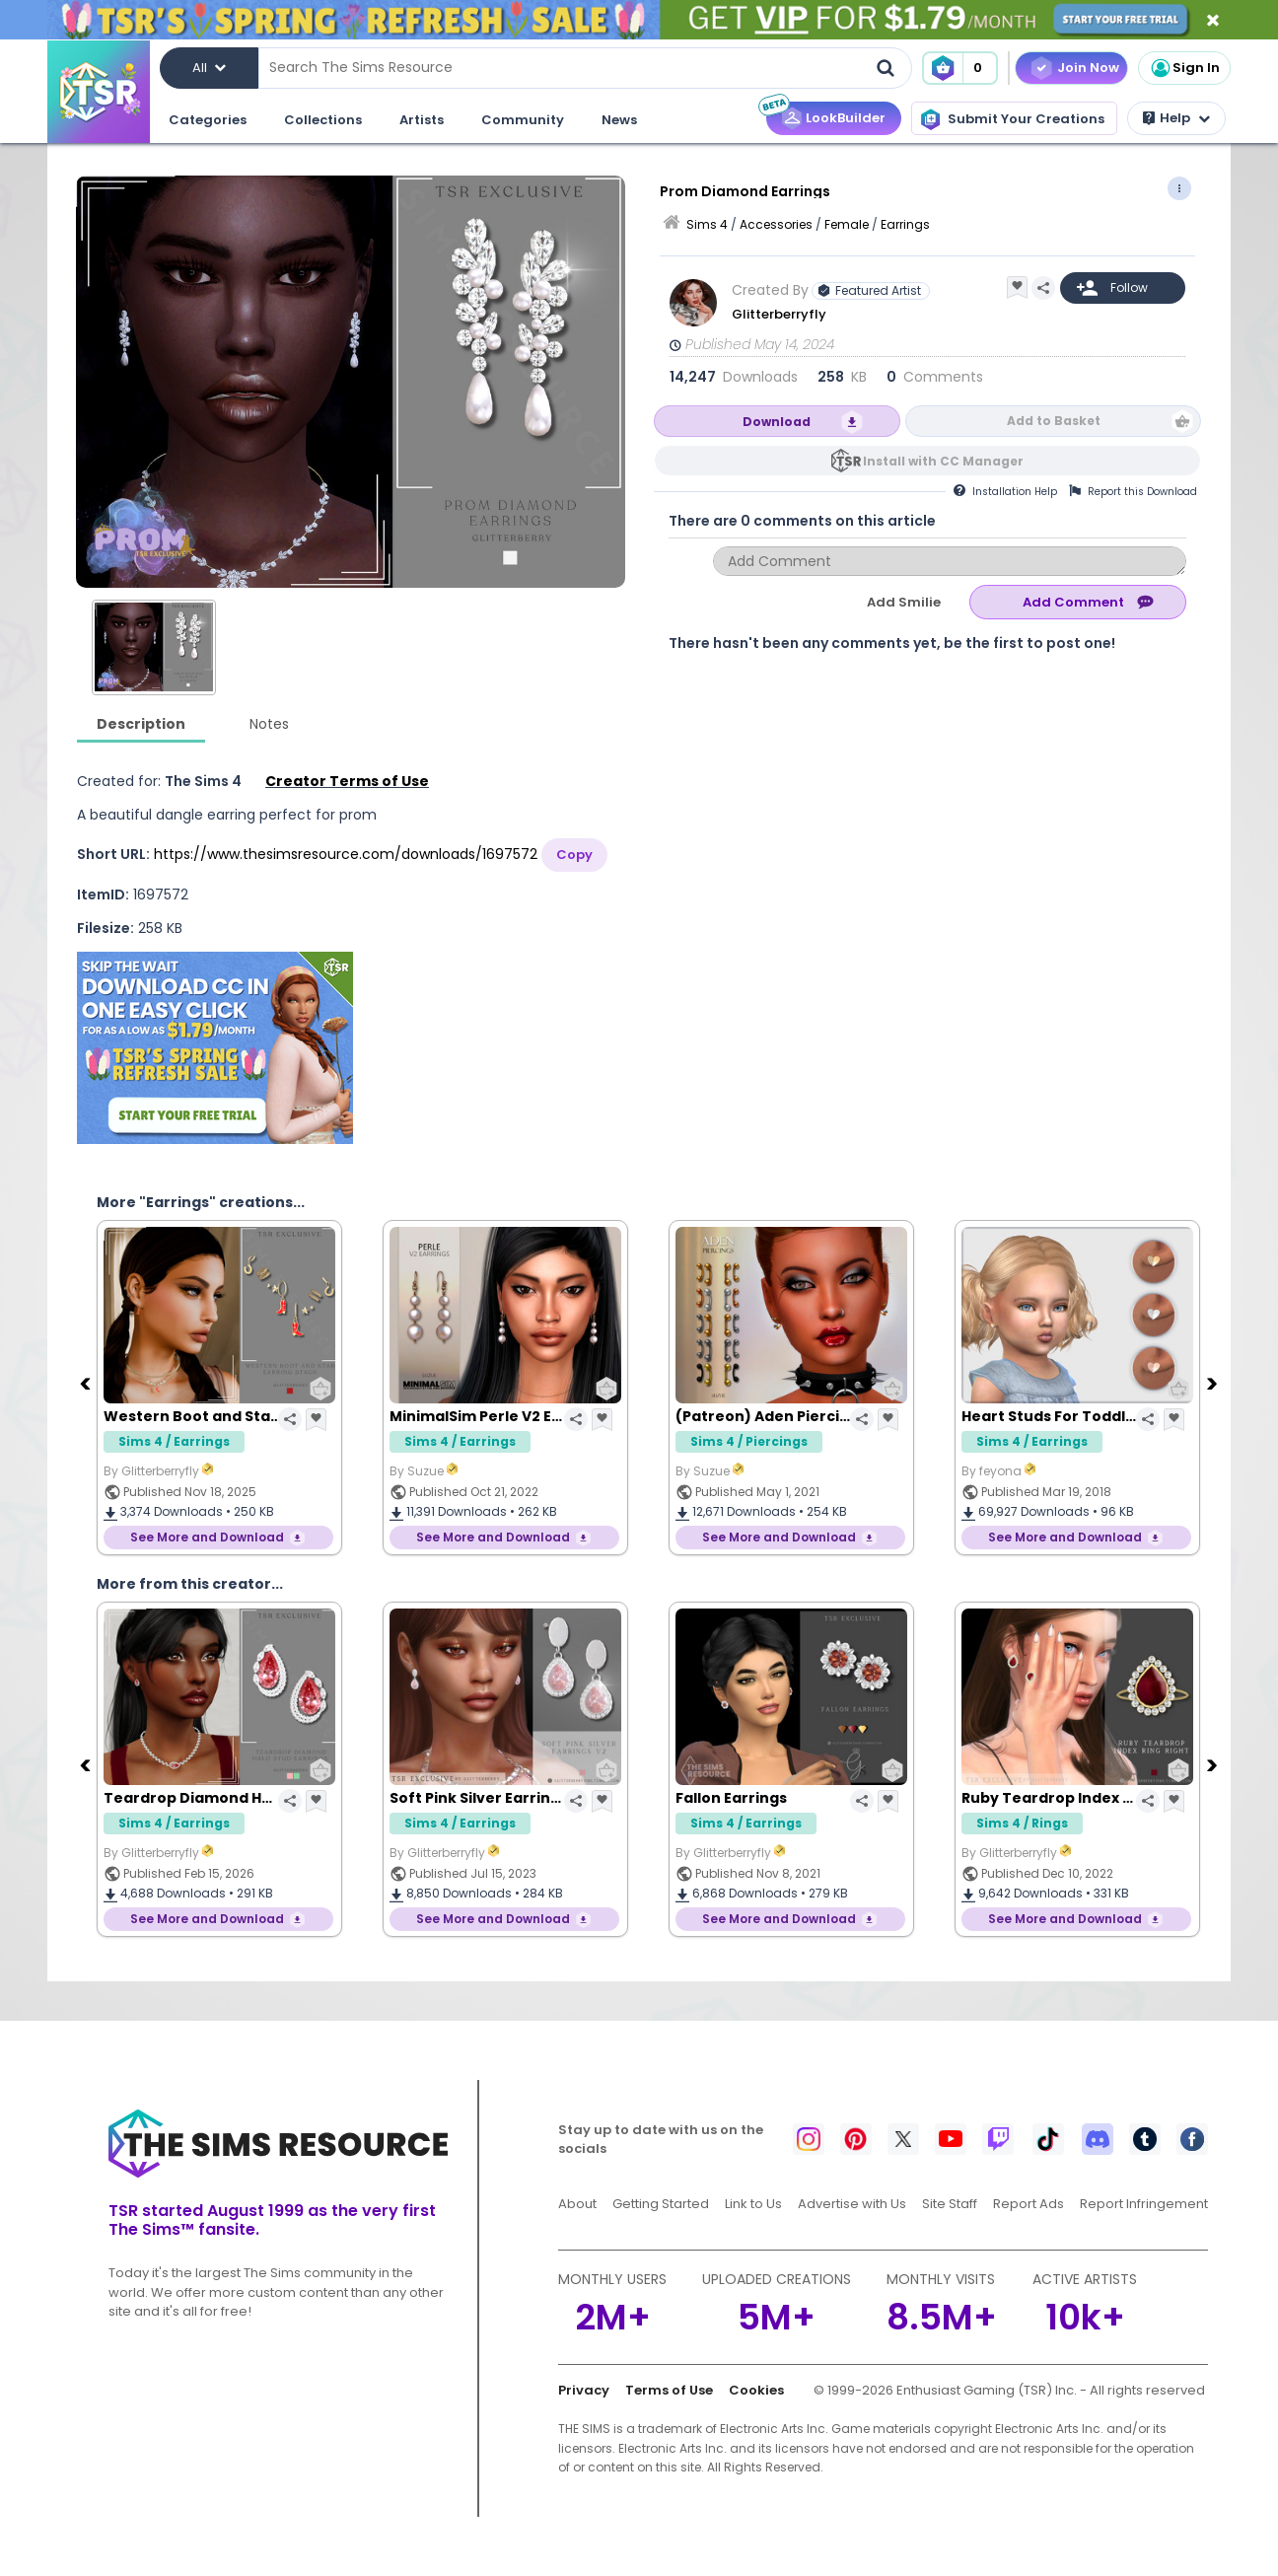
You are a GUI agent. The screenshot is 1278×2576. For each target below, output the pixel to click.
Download (777, 421)
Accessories (776, 224)
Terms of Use (669, 2390)
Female (846, 224)
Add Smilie (904, 602)
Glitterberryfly (779, 314)
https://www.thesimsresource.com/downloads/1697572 (345, 854)
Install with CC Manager (943, 461)
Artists (421, 119)
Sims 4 (707, 224)
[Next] (1214, 1383)
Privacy (583, 2390)
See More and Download (207, 1537)
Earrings (905, 224)
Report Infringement (1144, 2203)
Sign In (1184, 68)
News (619, 119)
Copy (574, 854)
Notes (269, 724)
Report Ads (1028, 2203)
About (577, 2203)
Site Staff (949, 2203)
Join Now (1088, 67)
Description (141, 724)
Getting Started (660, 2203)
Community (522, 119)
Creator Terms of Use (347, 781)
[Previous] (87, 1383)
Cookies (756, 2390)
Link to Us (753, 2203)
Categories (208, 119)
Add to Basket (1053, 420)
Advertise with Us (852, 2203)
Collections (323, 119)
